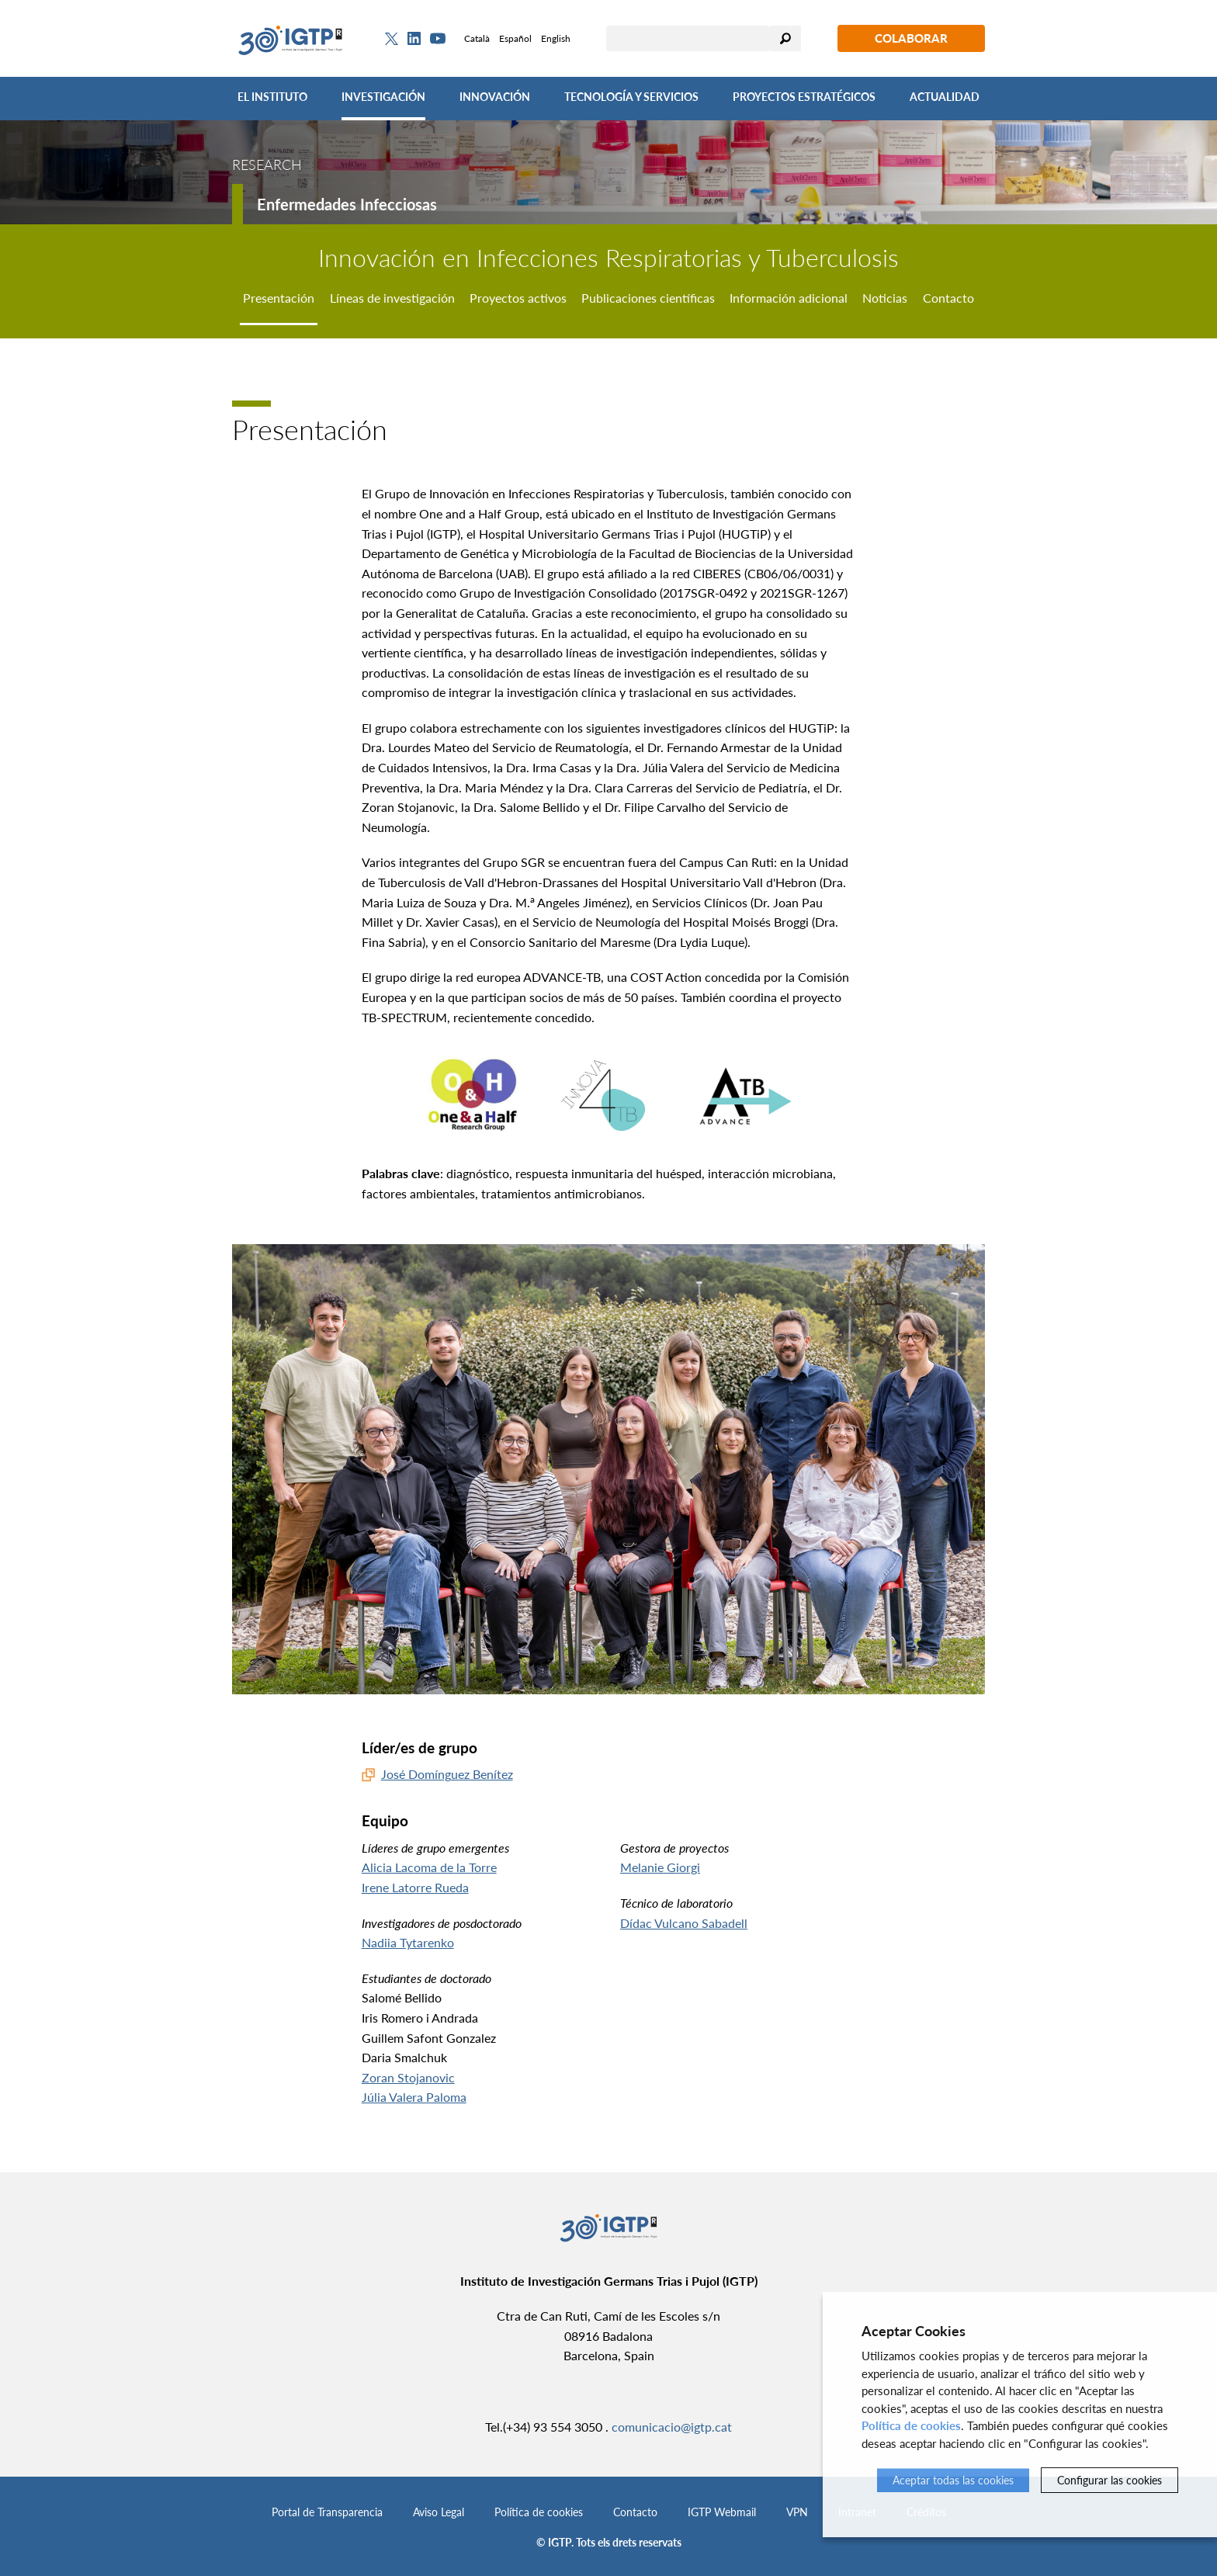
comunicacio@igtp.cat (672, 2426)
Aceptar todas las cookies (953, 2480)
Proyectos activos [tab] (518, 297)
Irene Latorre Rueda (415, 1887)
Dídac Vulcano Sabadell (683, 1923)
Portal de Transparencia (327, 2512)
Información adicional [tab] (789, 297)
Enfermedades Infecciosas (347, 204)
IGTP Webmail (722, 2512)
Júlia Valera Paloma (414, 2096)
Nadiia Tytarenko (408, 1942)
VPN (797, 2512)
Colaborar (911, 38)
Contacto (635, 2512)
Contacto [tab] (948, 297)
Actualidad (944, 96)
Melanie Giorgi (660, 1867)
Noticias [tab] (884, 297)
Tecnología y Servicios (631, 96)
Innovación (494, 96)
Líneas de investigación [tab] (392, 297)
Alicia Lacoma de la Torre (429, 1867)
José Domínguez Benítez (447, 1773)
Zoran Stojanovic (408, 2077)
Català (477, 38)
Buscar (785, 38)
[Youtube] (438, 38)
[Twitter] (391, 39)
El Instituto (272, 96)
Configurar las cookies (1109, 2480)
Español (515, 38)
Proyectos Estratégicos (804, 96)
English (555, 38)
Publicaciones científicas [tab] (648, 297)
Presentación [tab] (278, 297)
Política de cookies (538, 2512)
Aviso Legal (438, 2512)
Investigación (383, 96)
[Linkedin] (414, 39)
